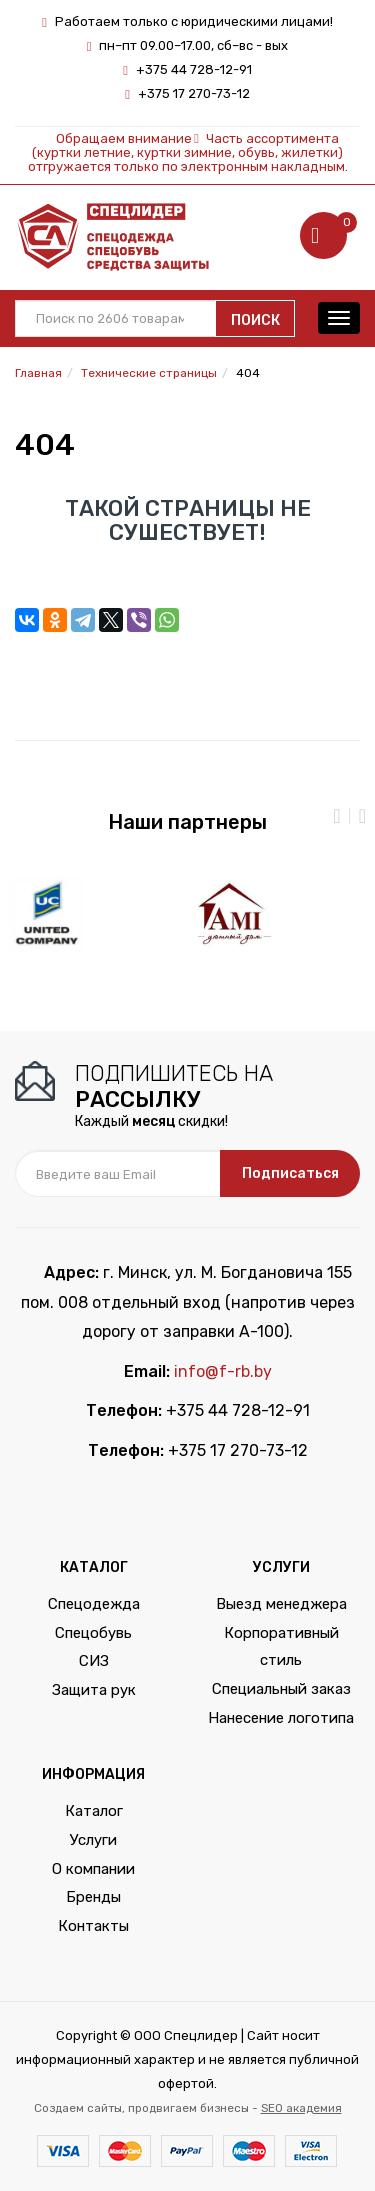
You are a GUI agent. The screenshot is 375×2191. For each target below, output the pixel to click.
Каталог (94, 1811)
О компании (93, 1869)
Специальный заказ (281, 1689)
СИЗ (94, 1661)
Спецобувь (93, 1633)
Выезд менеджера (281, 1604)
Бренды (93, 1897)
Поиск (255, 320)
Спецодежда (94, 1604)
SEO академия (301, 2108)
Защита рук (94, 1690)
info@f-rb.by (223, 1371)
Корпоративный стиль (281, 1647)
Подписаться (290, 1173)
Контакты (93, 1926)
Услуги (93, 1840)
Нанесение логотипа (281, 1718)
